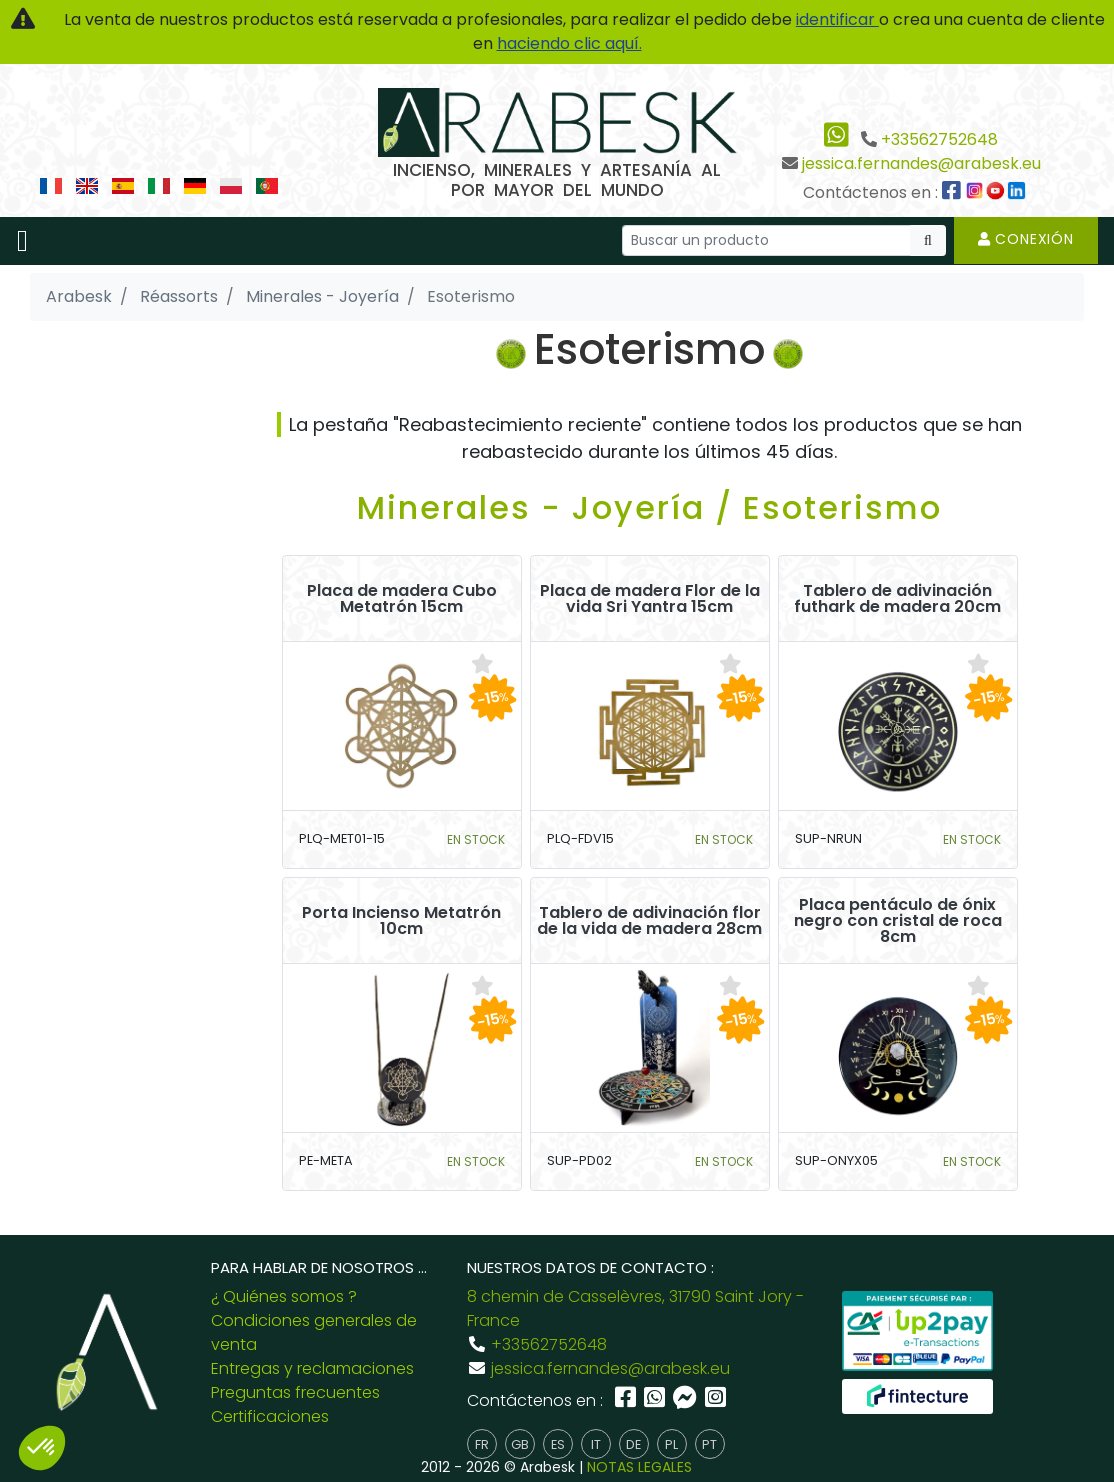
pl (671, 1444)
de (633, 1444)
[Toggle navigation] (22, 241)
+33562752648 (939, 139)
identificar (837, 19)
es (558, 1444)
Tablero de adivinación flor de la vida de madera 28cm (649, 921)
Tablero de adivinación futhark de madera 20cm (897, 599)
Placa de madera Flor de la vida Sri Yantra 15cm (650, 599)
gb (520, 1444)
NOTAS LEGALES (639, 1467)
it (596, 1444)
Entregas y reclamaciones (312, 1368)
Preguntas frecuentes (295, 1392)
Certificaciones (270, 1416)
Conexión (1026, 239)
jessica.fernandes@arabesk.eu (921, 163)
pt (709, 1444)
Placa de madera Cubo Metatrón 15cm (402, 599)
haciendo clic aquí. (569, 43)
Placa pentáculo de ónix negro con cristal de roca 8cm (898, 921)
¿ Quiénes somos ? (284, 1296)
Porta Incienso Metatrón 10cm (401, 921)
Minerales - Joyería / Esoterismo (649, 507)
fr (482, 1444)
